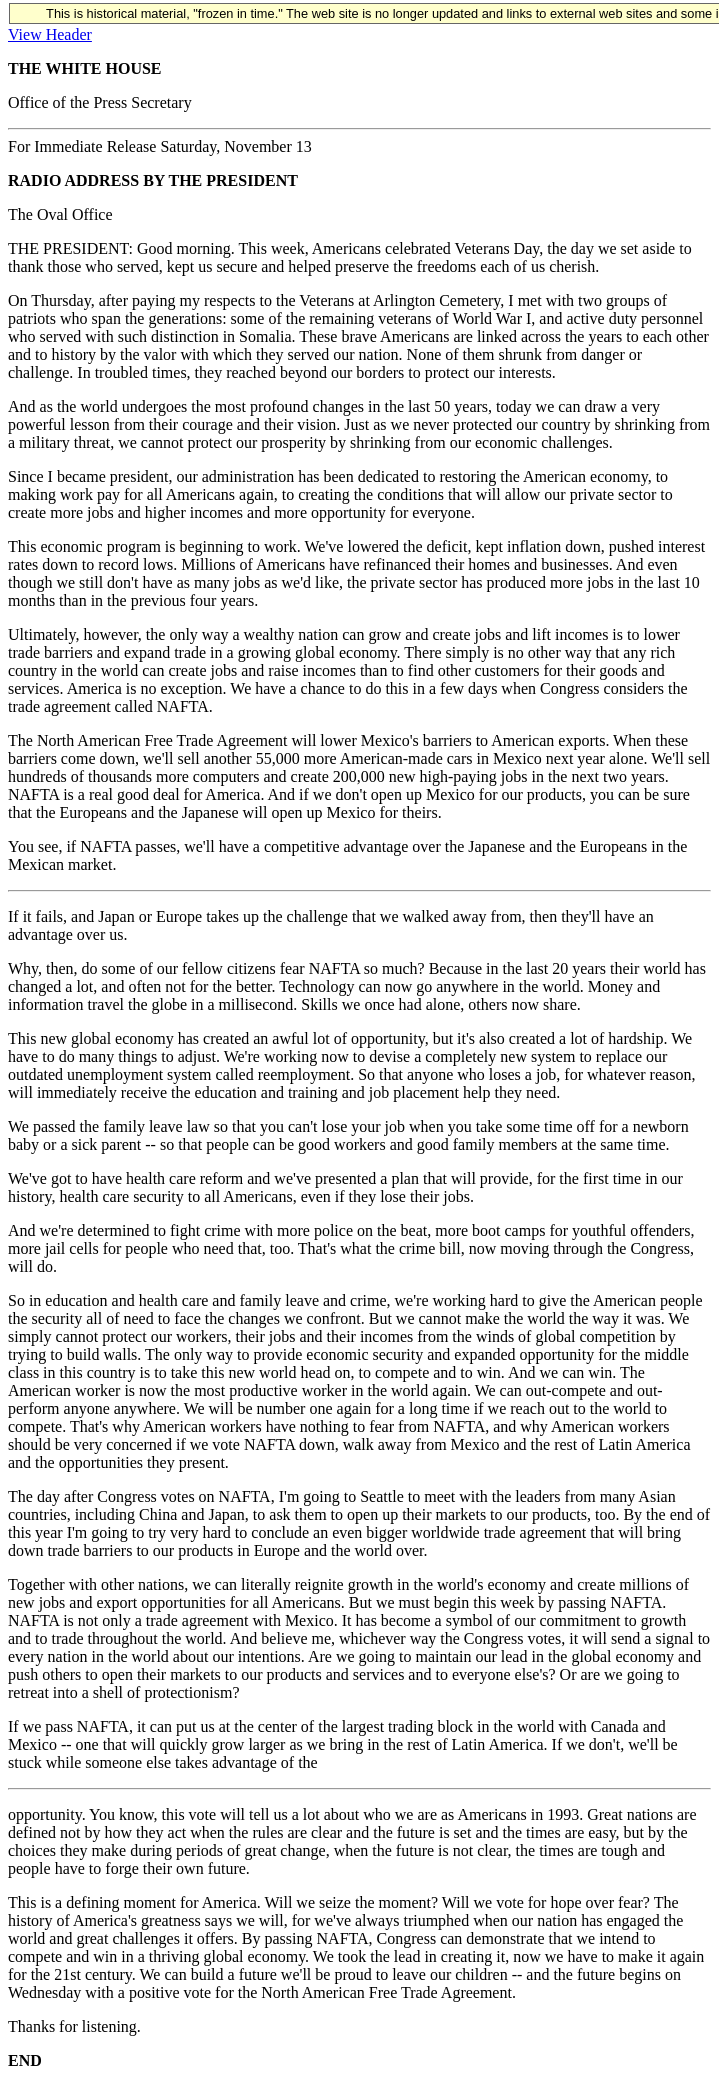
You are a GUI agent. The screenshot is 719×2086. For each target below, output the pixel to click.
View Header (50, 34)
